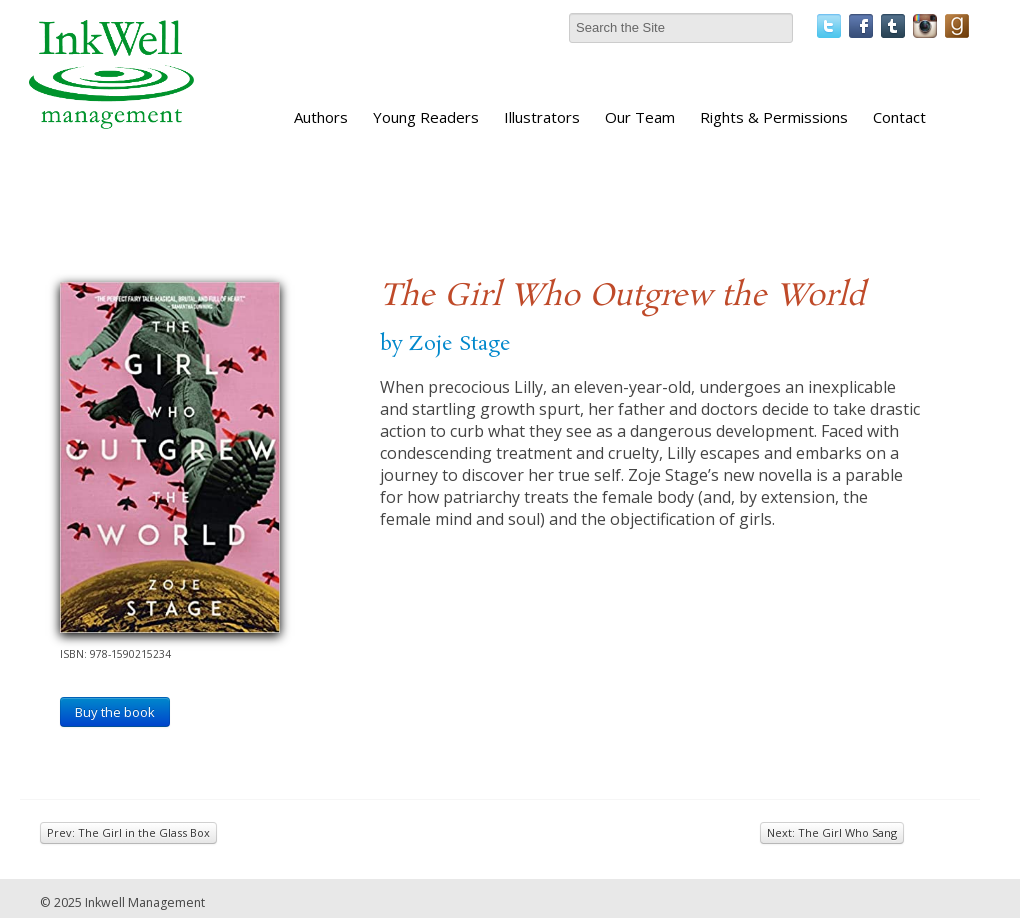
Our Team (640, 117)
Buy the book (115, 712)
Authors (321, 117)
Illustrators (542, 117)
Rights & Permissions (774, 117)
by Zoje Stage (445, 344)
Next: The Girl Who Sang (832, 832)
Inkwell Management (145, 902)
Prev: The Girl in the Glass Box (128, 832)
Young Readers (426, 117)
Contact (899, 117)
